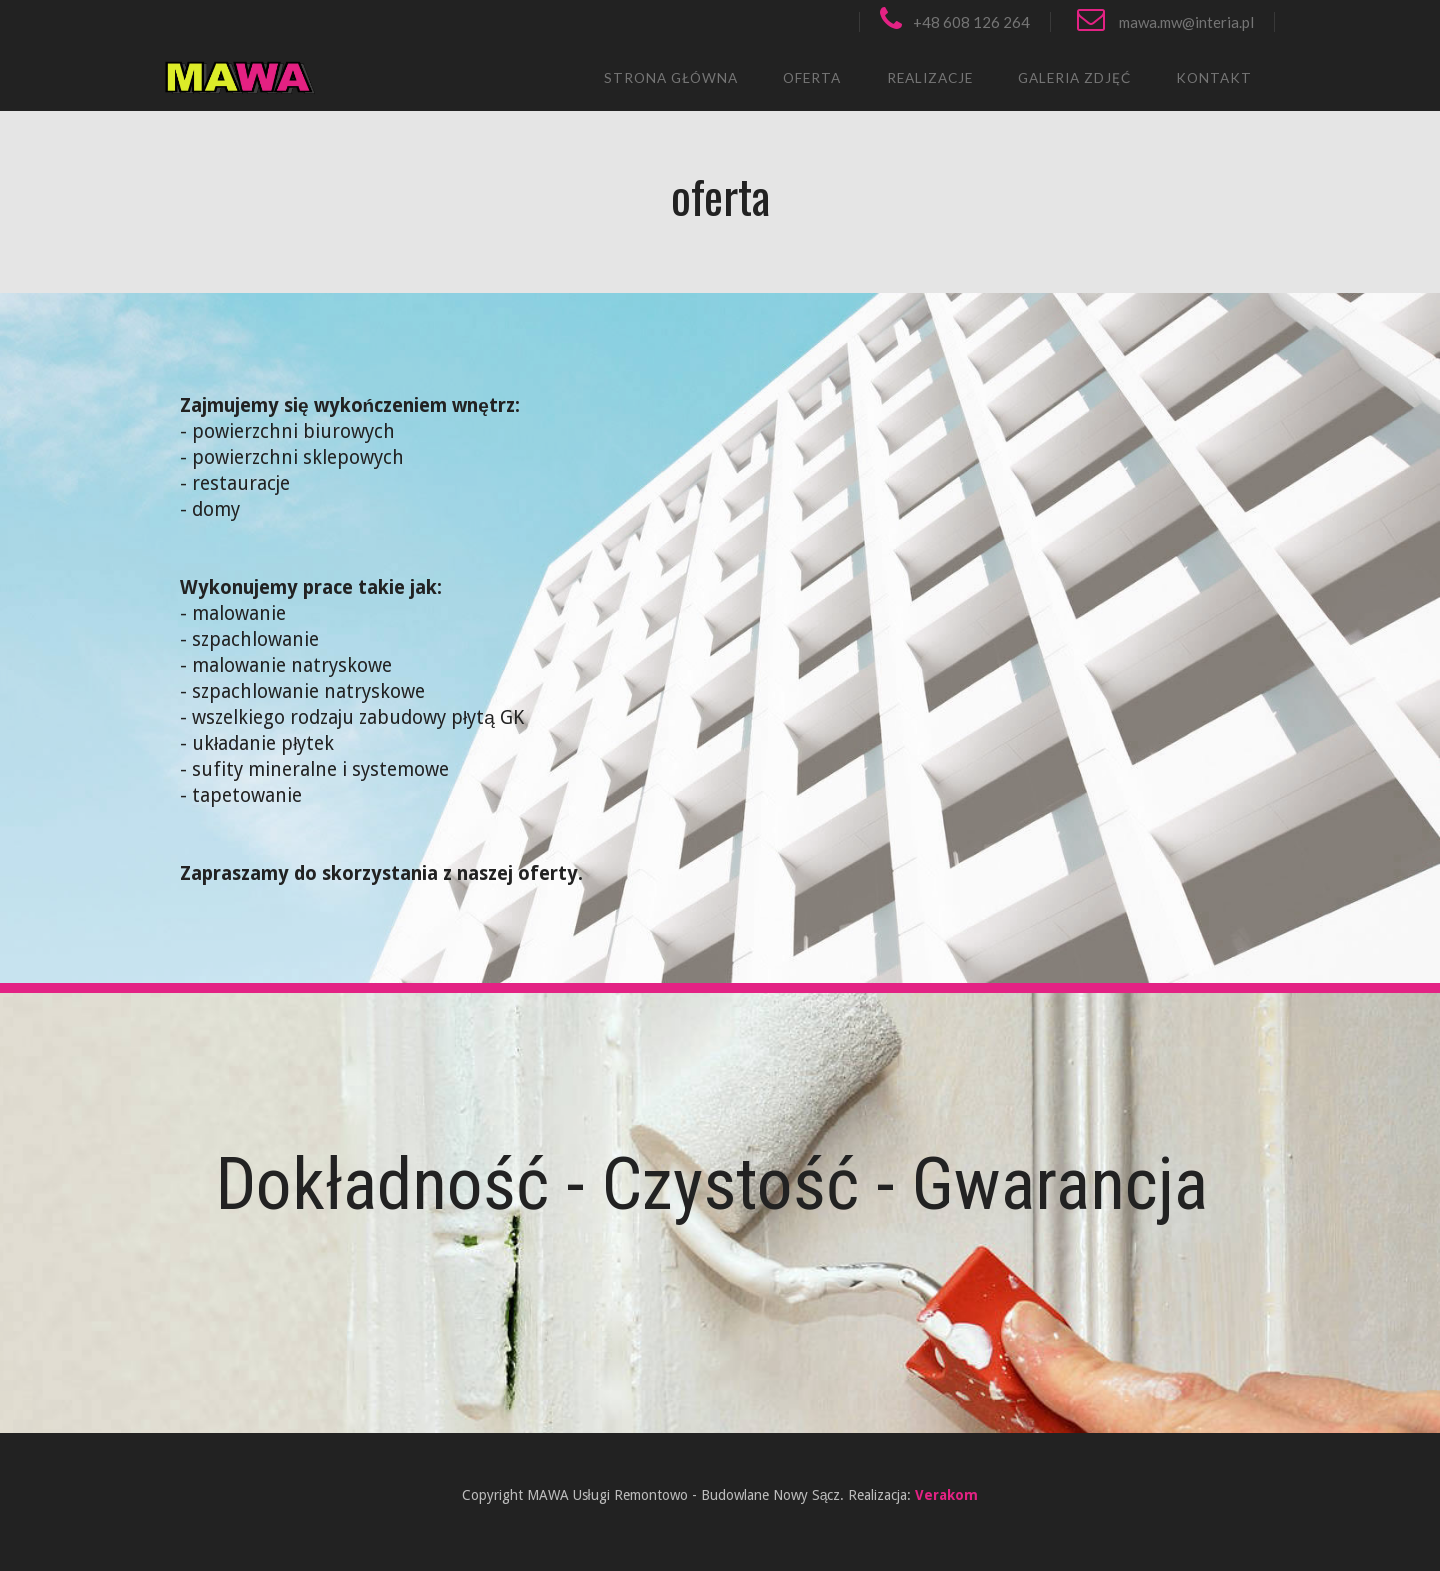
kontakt (1214, 78)
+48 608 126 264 (955, 21)
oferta (812, 78)
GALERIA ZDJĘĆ (1074, 78)
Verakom (946, 1495)
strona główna (671, 78)
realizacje (930, 78)
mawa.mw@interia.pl (1165, 21)
